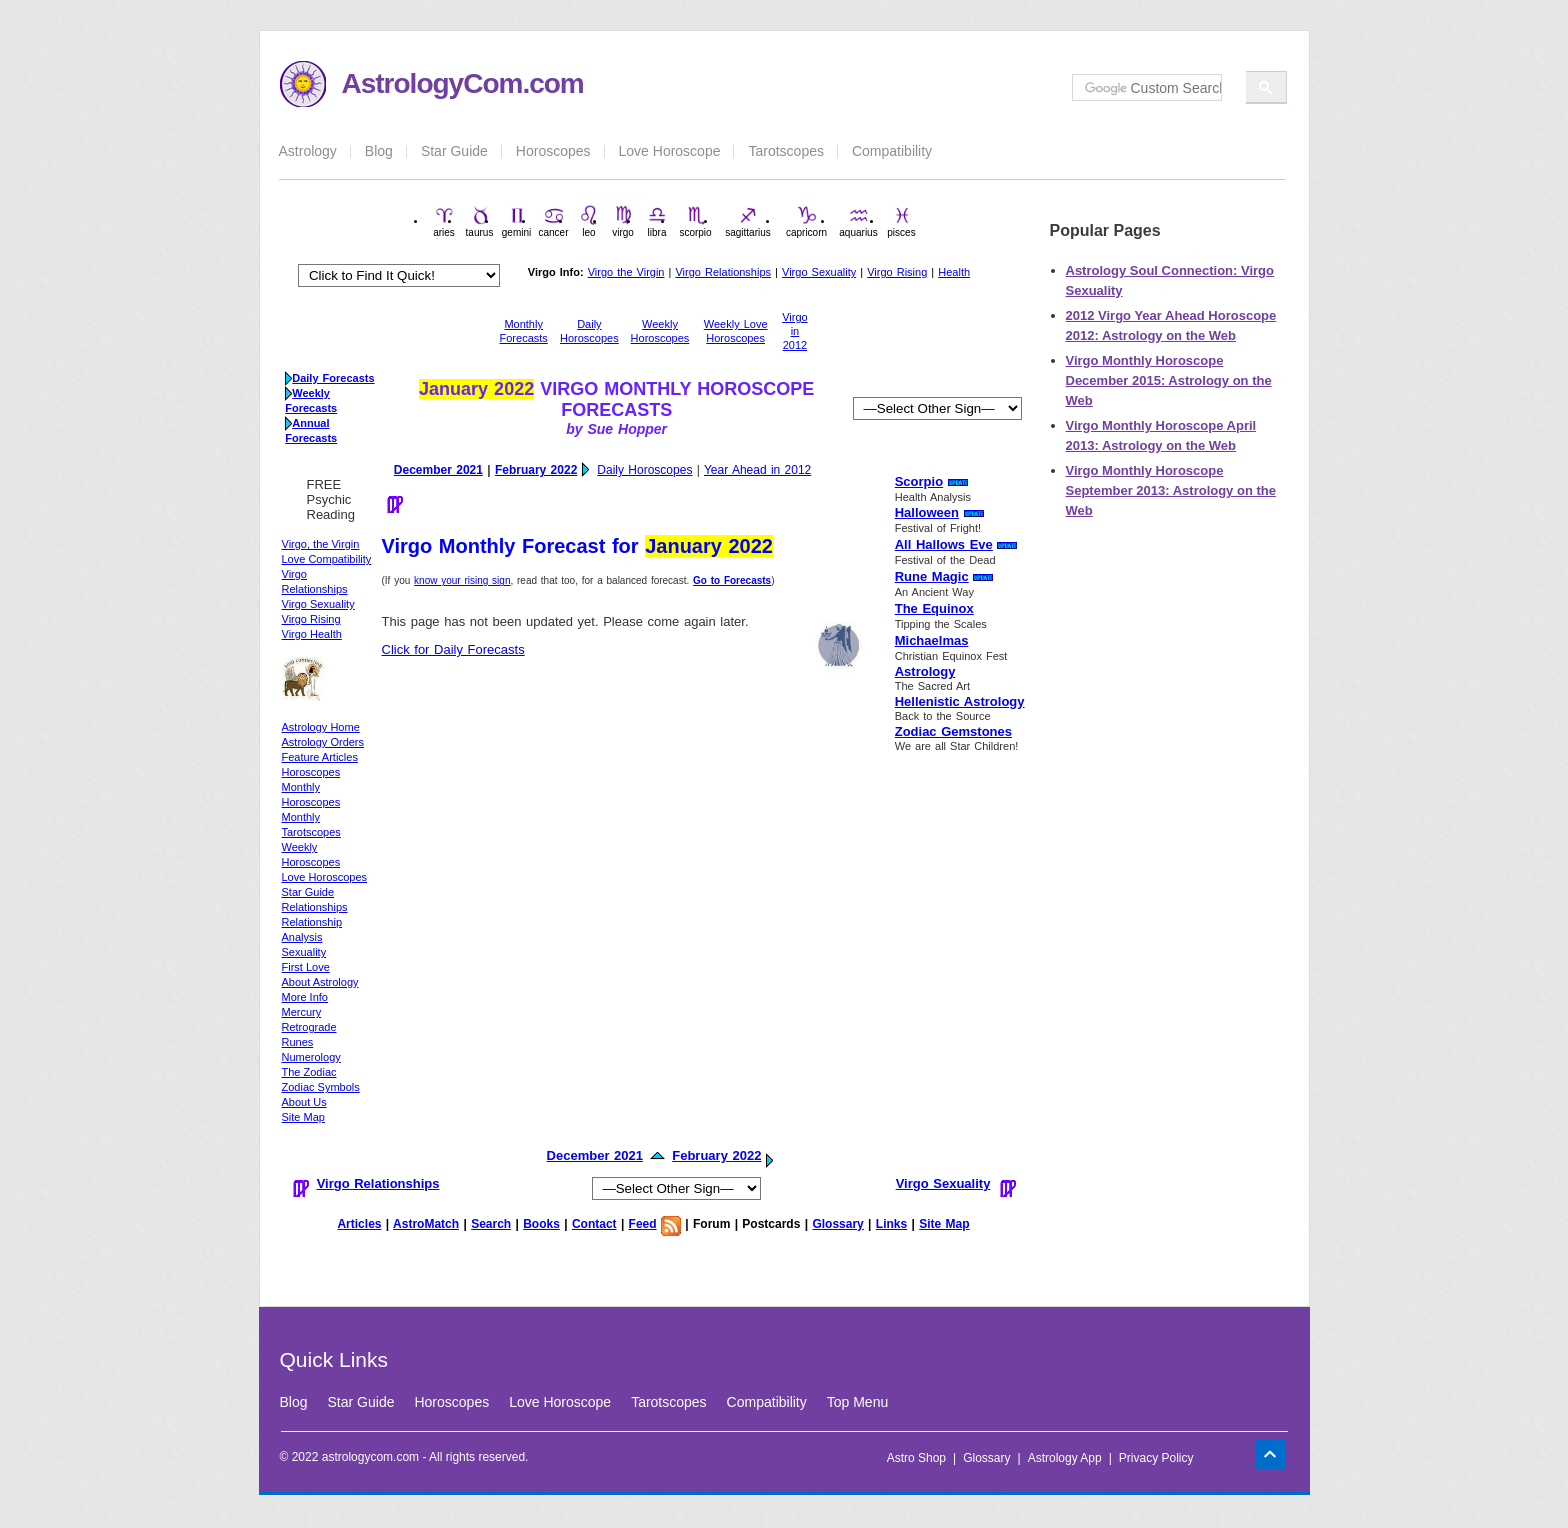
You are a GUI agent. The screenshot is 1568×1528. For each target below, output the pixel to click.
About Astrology (320, 982)
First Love (306, 967)
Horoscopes (553, 151)
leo (589, 221)
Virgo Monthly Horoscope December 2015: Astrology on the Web (1169, 380)
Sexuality (304, 952)
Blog (379, 151)
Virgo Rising (897, 272)
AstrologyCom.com (463, 83)
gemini (516, 221)
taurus (480, 221)
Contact (594, 1224)
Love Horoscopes (325, 877)
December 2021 (438, 470)
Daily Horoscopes (644, 470)
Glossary (837, 1224)
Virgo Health (312, 634)
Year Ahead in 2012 (757, 470)
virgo (623, 221)
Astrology (308, 151)
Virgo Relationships (723, 272)
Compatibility (892, 151)
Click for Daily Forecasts (453, 649)
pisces (901, 221)
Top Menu (857, 1402)
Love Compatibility (327, 559)
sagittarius (748, 221)
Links (891, 1224)
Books (541, 1224)
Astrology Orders (323, 742)
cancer (553, 221)
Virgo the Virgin (626, 272)
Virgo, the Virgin (321, 544)
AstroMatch (426, 1224)
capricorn (806, 221)
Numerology (311, 1057)
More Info (305, 997)
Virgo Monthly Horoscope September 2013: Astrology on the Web (1171, 490)
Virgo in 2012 (794, 331)
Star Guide (454, 151)
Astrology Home (321, 727)
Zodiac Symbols (321, 1087)
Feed (643, 1224)
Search (491, 1224)
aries (444, 221)
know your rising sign (462, 580)
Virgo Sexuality (819, 272)
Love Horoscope (670, 151)
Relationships (315, 907)
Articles (359, 1224)
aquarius (858, 221)
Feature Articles (320, 757)
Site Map (303, 1117)
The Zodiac (309, 1072)
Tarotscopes (785, 151)
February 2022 (536, 470)
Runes (298, 1042)
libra (657, 221)
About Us (304, 1102)
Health (954, 272)
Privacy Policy (1156, 1458)
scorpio (695, 221)
